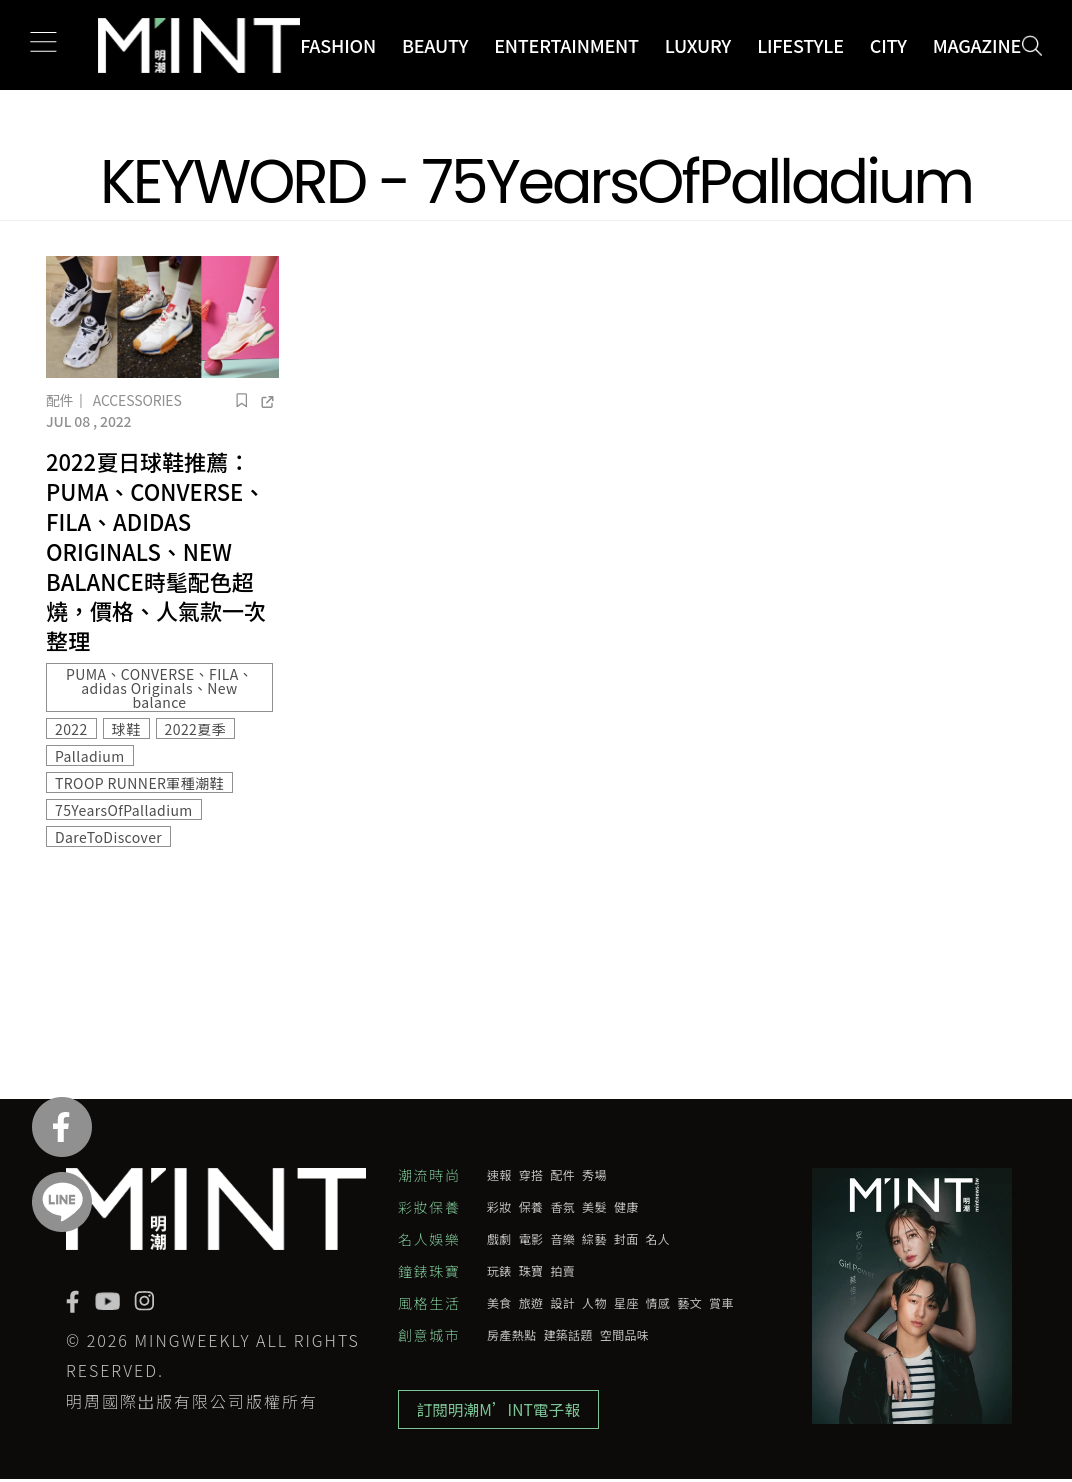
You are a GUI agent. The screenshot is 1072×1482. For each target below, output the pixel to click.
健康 (626, 1207)
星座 (626, 1303)
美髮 (594, 1207)
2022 (71, 729)
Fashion (338, 45)
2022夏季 (196, 729)
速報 (499, 1175)
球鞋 (126, 729)
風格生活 (429, 1303)
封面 (626, 1239)
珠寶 (531, 1271)
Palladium (90, 756)
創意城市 (429, 1335)
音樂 (562, 1239)
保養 (531, 1207)
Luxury (698, 45)
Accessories (137, 400)
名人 (658, 1239)
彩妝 (499, 1207)
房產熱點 (511, 1335)
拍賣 (562, 1271)
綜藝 (594, 1239)
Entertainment (566, 45)
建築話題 (567, 1335)
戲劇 (499, 1239)
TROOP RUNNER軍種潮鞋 (139, 783)
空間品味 (624, 1335)
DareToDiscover (108, 837)
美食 (499, 1303)
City (888, 45)
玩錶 (499, 1271)
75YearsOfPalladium (124, 810)
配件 (60, 400)
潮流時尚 (429, 1175)
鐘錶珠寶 (429, 1271)
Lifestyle (800, 45)
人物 (594, 1303)
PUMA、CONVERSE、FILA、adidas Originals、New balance (159, 688)
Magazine (977, 45)
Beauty (435, 45)
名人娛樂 (429, 1239)
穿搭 (531, 1175)
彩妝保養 (429, 1207)
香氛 (562, 1207)
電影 (531, 1239)
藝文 (689, 1303)
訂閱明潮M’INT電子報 (501, 1411)
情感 (658, 1303)
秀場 (594, 1175)
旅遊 (531, 1303)
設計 (562, 1303)
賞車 (721, 1303)
